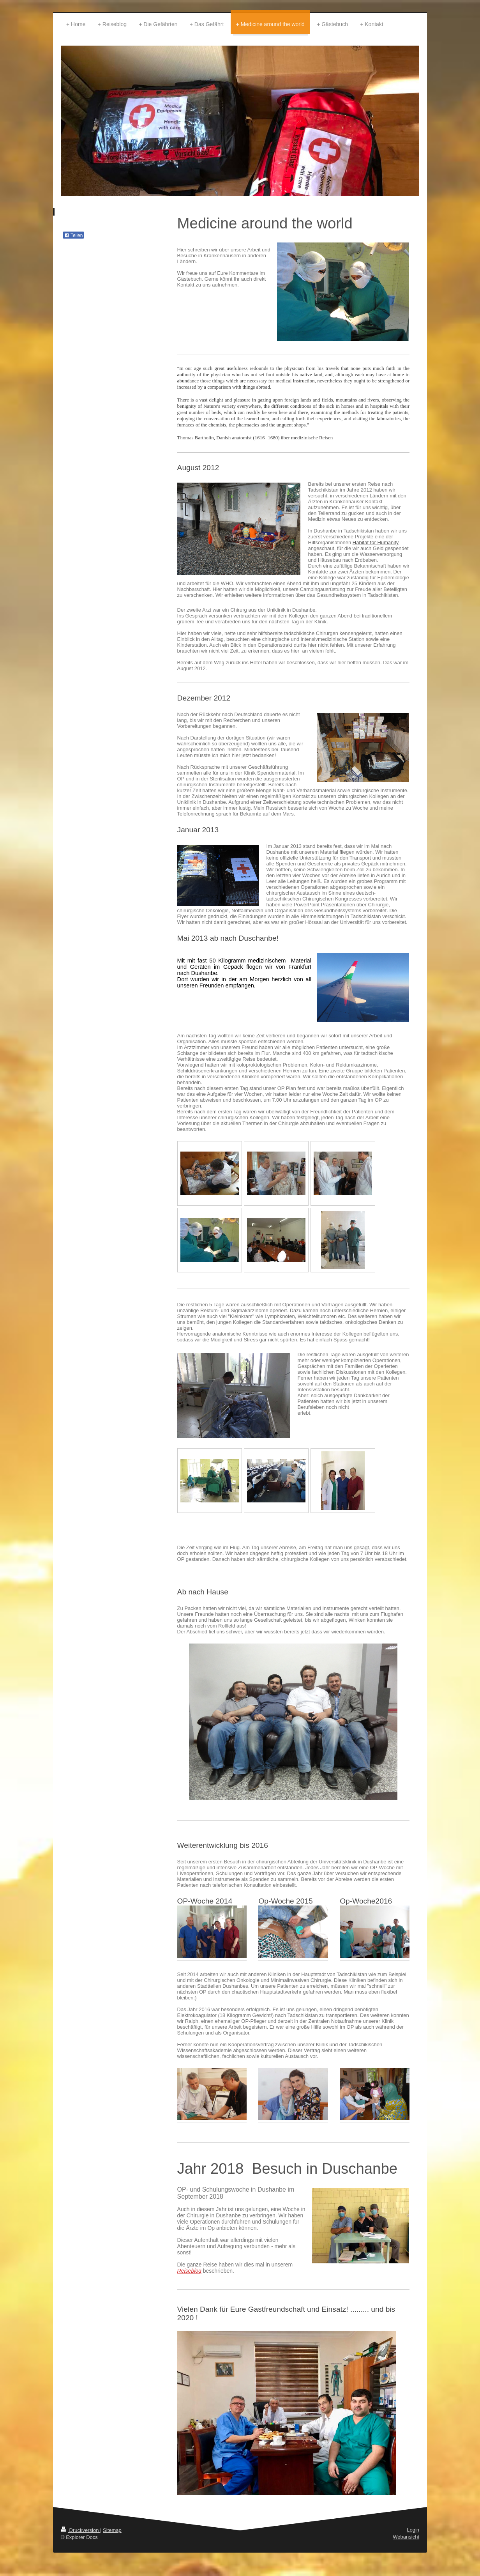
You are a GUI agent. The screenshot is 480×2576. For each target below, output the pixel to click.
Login (413, 2530)
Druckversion (80, 2530)
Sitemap (112, 2530)
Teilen (73, 235)
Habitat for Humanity (376, 542)
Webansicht (406, 2537)
